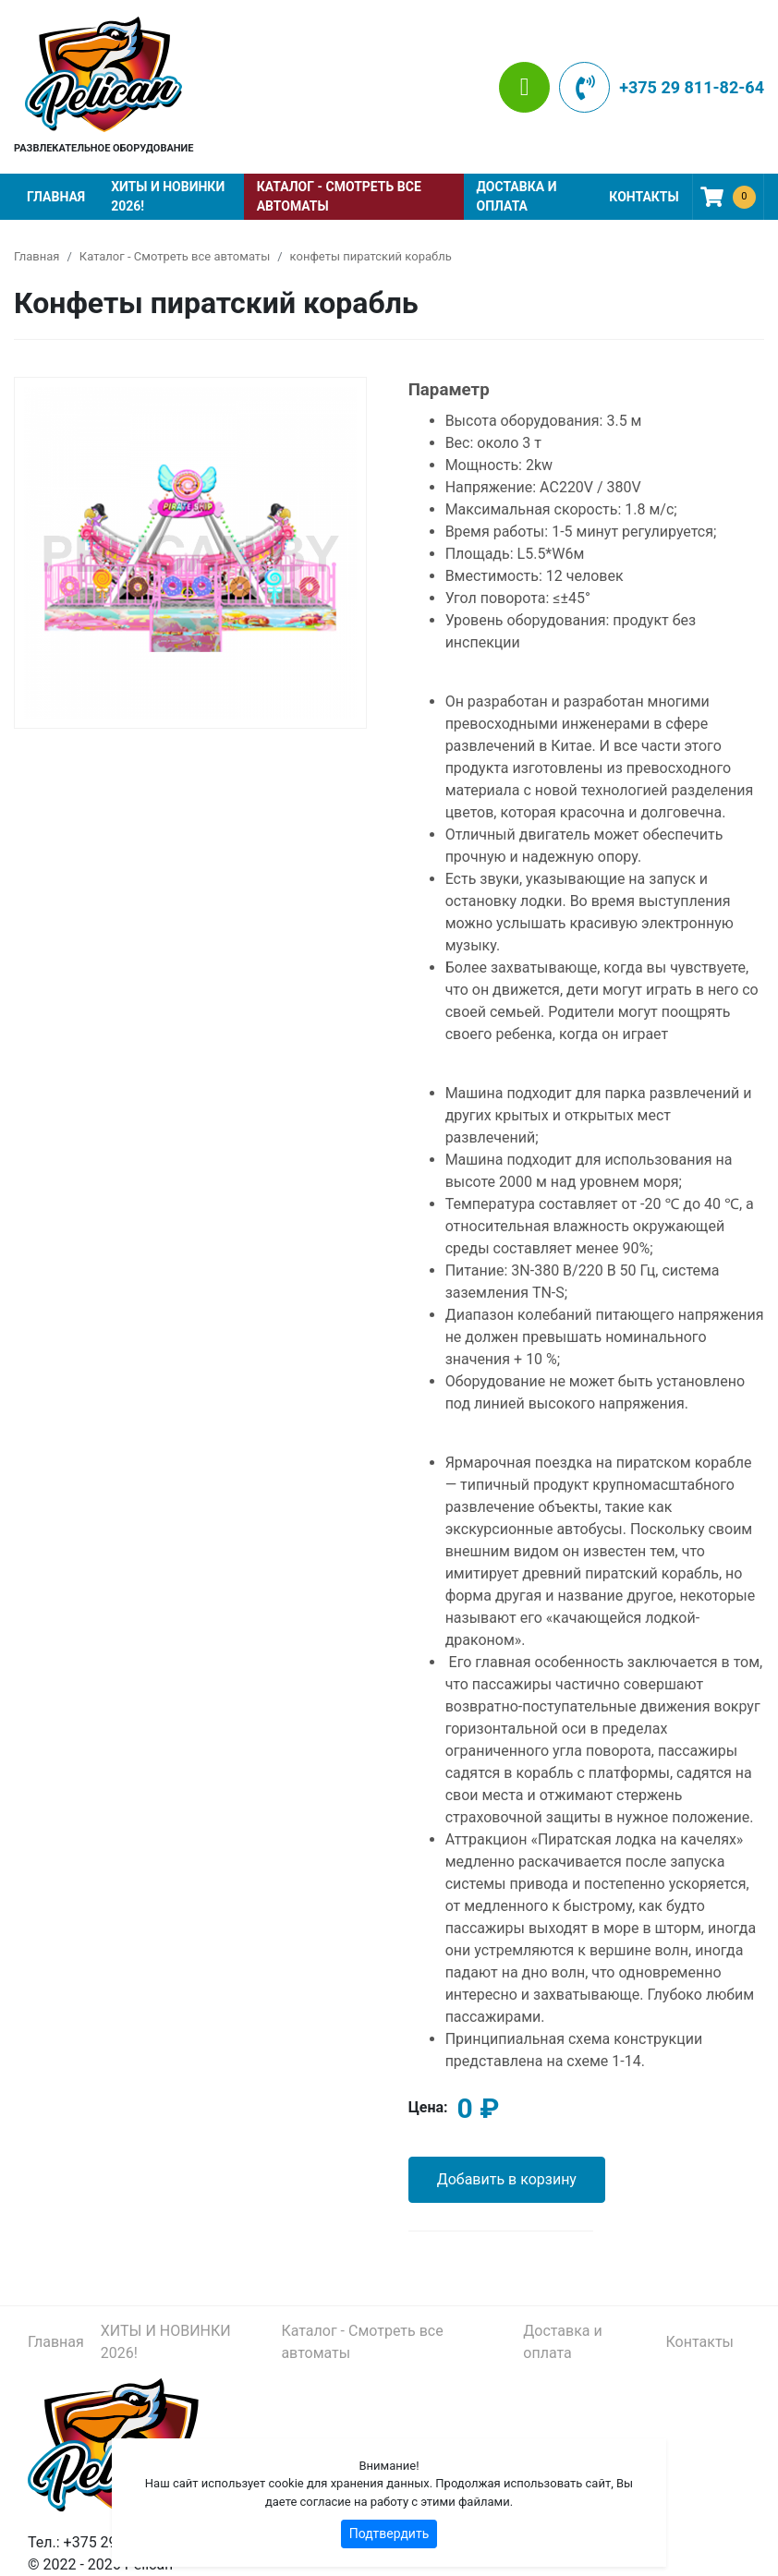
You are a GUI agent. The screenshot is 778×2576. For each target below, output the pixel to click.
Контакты (643, 196)
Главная (56, 196)
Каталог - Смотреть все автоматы (339, 196)
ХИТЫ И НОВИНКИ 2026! (168, 196)
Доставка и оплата (517, 196)
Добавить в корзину (507, 2179)
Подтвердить (389, 2533)
